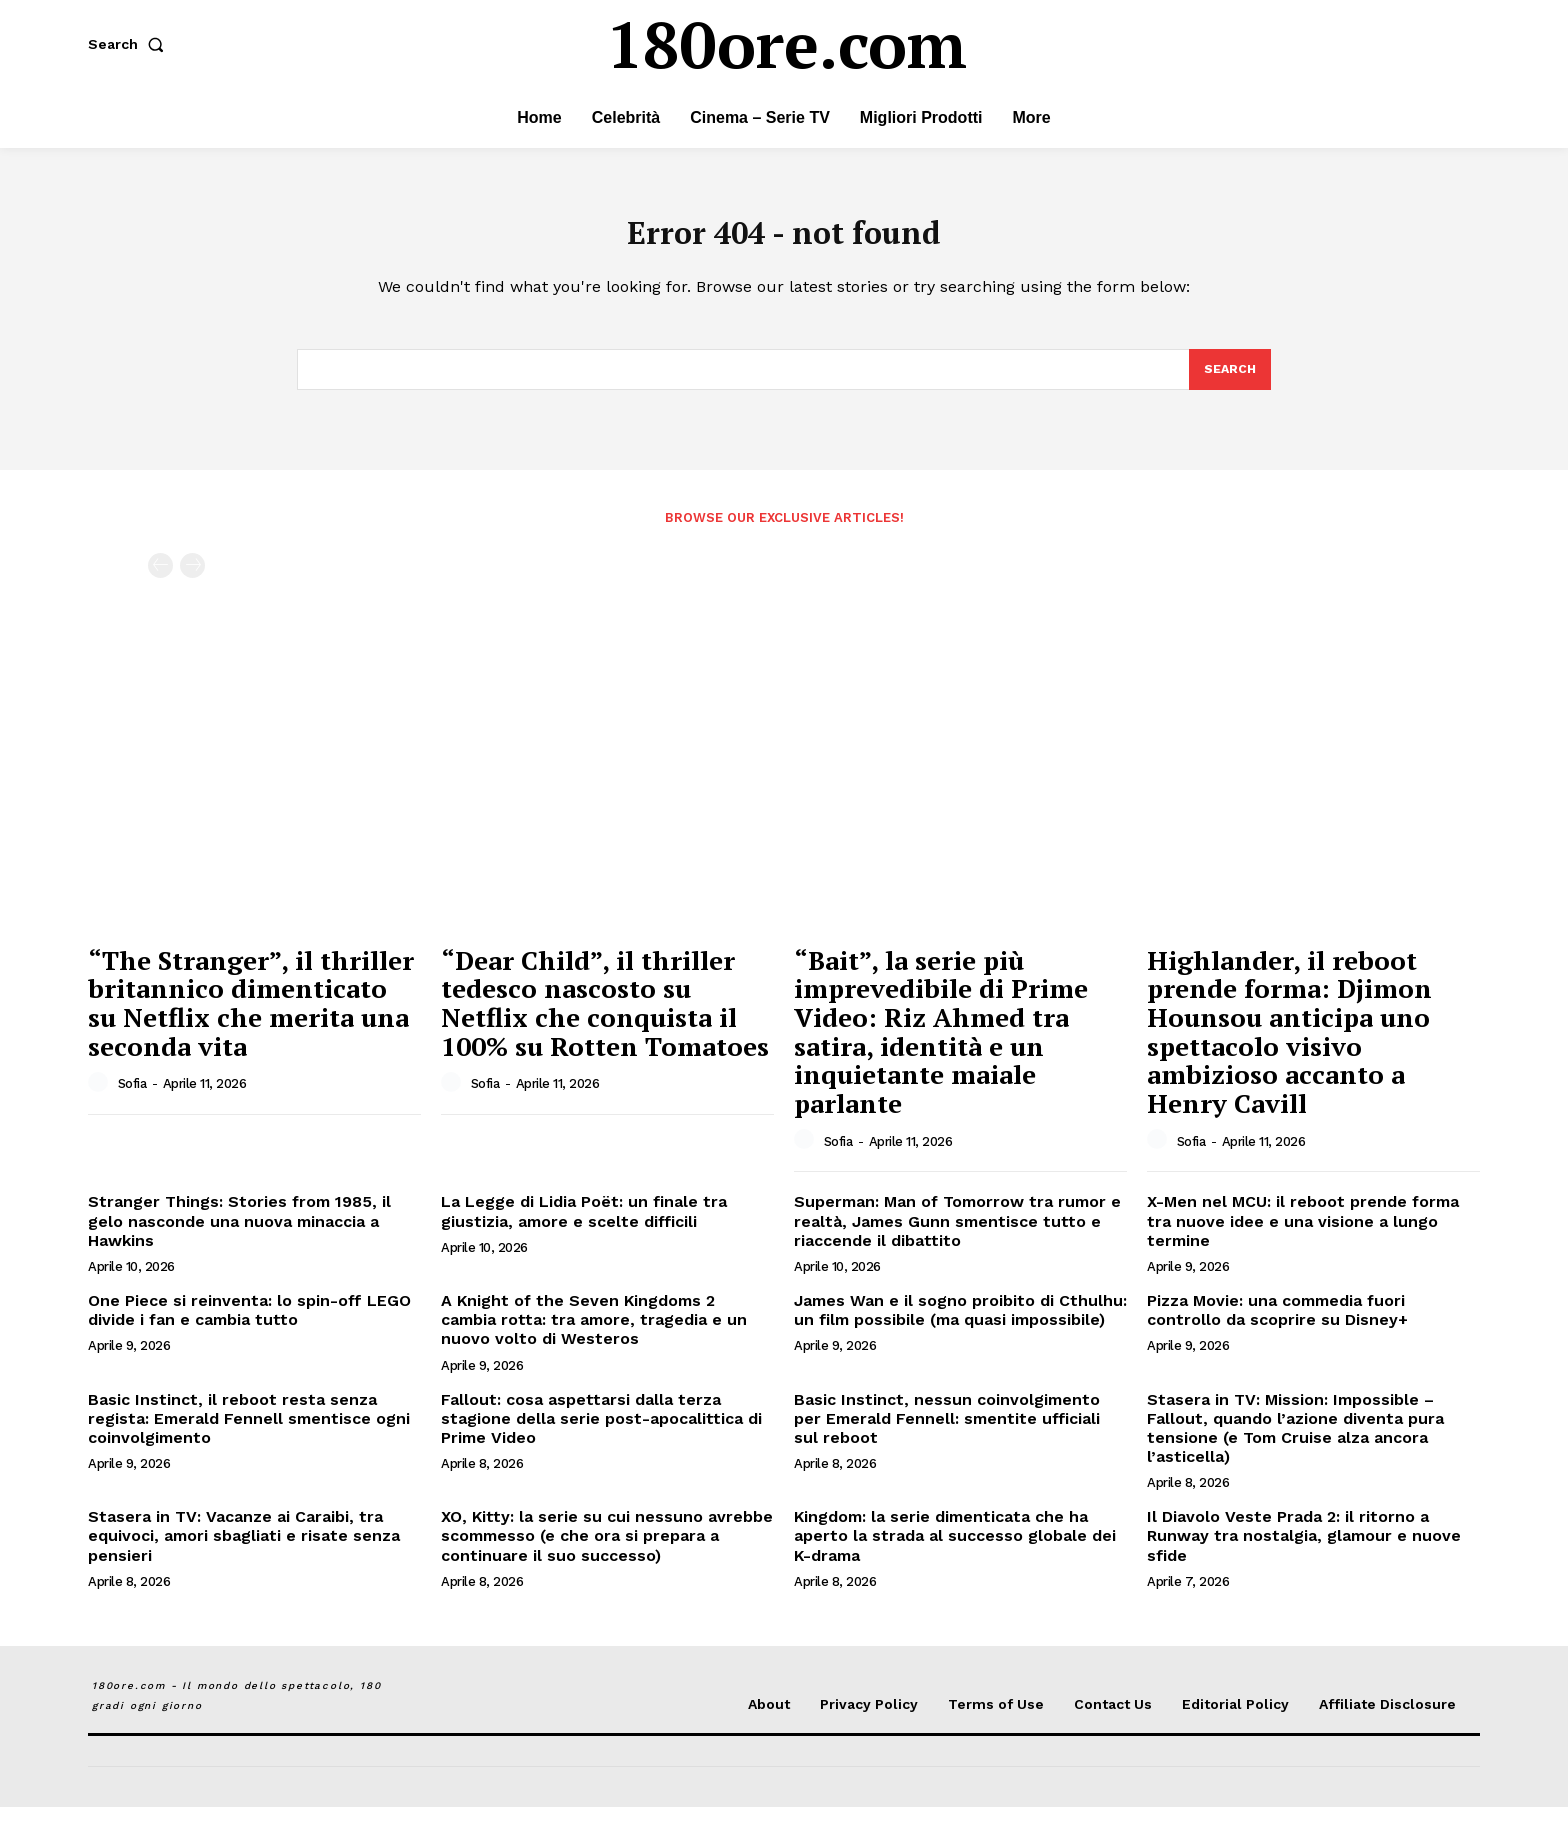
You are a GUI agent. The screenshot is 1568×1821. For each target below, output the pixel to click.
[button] (130, 44)
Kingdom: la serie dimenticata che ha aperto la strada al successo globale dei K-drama (955, 1550)
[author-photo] (101, 1098)
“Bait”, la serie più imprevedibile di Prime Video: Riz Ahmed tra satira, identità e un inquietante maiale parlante (941, 1045)
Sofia (132, 1098)
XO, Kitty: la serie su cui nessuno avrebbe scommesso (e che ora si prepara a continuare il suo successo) (607, 1550)
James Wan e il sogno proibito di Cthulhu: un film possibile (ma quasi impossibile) (960, 1324)
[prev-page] (160, 579)
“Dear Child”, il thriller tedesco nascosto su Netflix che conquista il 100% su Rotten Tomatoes (605, 1017)
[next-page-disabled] (192, 579)
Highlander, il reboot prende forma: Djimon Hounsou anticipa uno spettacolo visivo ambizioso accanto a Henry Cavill (1289, 1045)
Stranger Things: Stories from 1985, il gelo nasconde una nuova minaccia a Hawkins (239, 1235)
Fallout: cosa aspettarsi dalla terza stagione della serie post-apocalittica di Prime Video (601, 1432)
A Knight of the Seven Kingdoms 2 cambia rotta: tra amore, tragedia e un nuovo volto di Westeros (594, 1333)
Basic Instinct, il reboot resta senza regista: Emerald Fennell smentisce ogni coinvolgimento (249, 1432)
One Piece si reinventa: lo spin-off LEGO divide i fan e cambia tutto (249, 1324)
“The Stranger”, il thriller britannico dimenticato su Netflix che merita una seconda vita (251, 1017)
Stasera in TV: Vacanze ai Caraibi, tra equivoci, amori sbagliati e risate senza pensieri (244, 1550)
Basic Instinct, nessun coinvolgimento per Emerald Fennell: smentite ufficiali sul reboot (947, 1432)
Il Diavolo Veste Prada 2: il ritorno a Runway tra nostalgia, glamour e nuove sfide (1304, 1550)
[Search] (1229, 382)
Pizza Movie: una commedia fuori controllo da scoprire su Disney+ (1277, 1324)
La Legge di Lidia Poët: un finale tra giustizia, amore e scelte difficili (584, 1226)
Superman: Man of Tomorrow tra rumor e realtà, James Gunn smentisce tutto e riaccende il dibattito (957, 1235)
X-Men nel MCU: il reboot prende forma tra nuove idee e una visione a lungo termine (1303, 1235)
